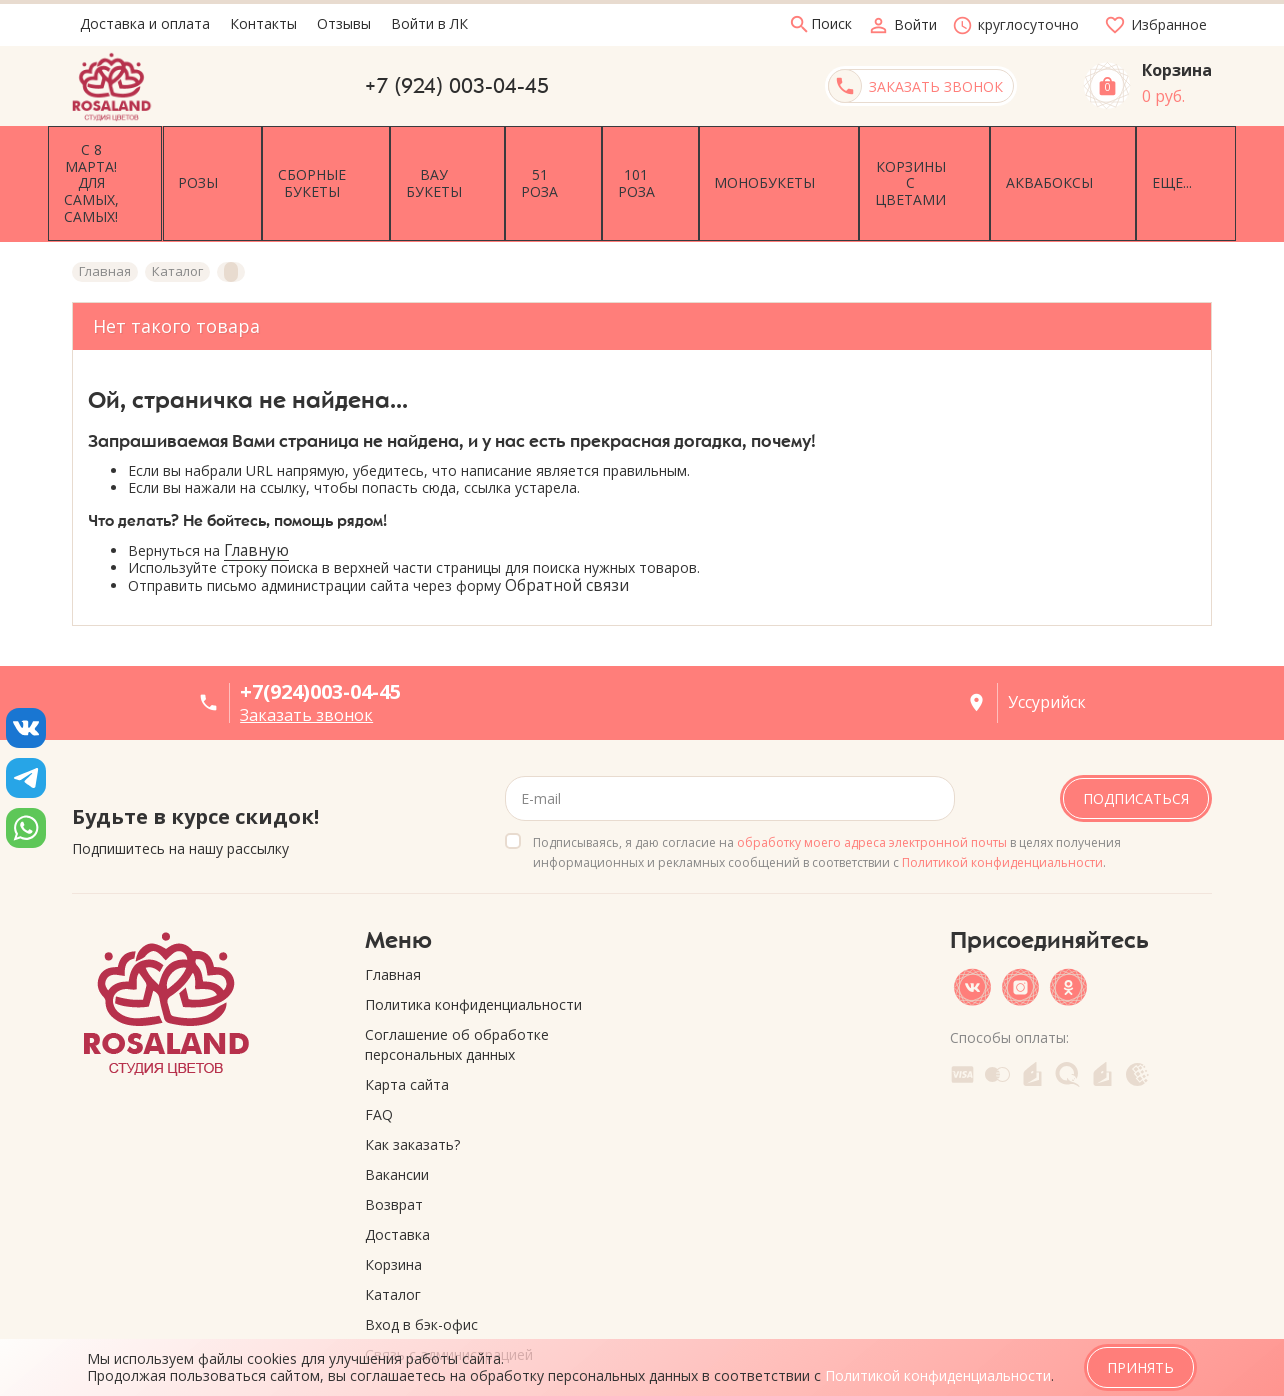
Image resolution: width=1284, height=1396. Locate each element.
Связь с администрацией (449, 1296)
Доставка (397, 1176)
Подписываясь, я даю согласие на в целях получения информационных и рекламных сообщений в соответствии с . (827, 794)
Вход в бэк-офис (421, 1266)
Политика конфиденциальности (473, 946)
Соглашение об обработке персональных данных (457, 986)
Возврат (394, 1146)
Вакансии (397, 1116)
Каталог (393, 1236)
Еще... (1178, 154)
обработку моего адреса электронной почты (872, 784)
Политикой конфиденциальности (1002, 804)
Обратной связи (567, 528)
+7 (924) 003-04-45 (457, 86)
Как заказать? (412, 1086)
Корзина (393, 1206)
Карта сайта (407, 1026)
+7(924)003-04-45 (320, 633)
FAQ (379, 1056)
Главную (256, 492)
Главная (393, 916)
